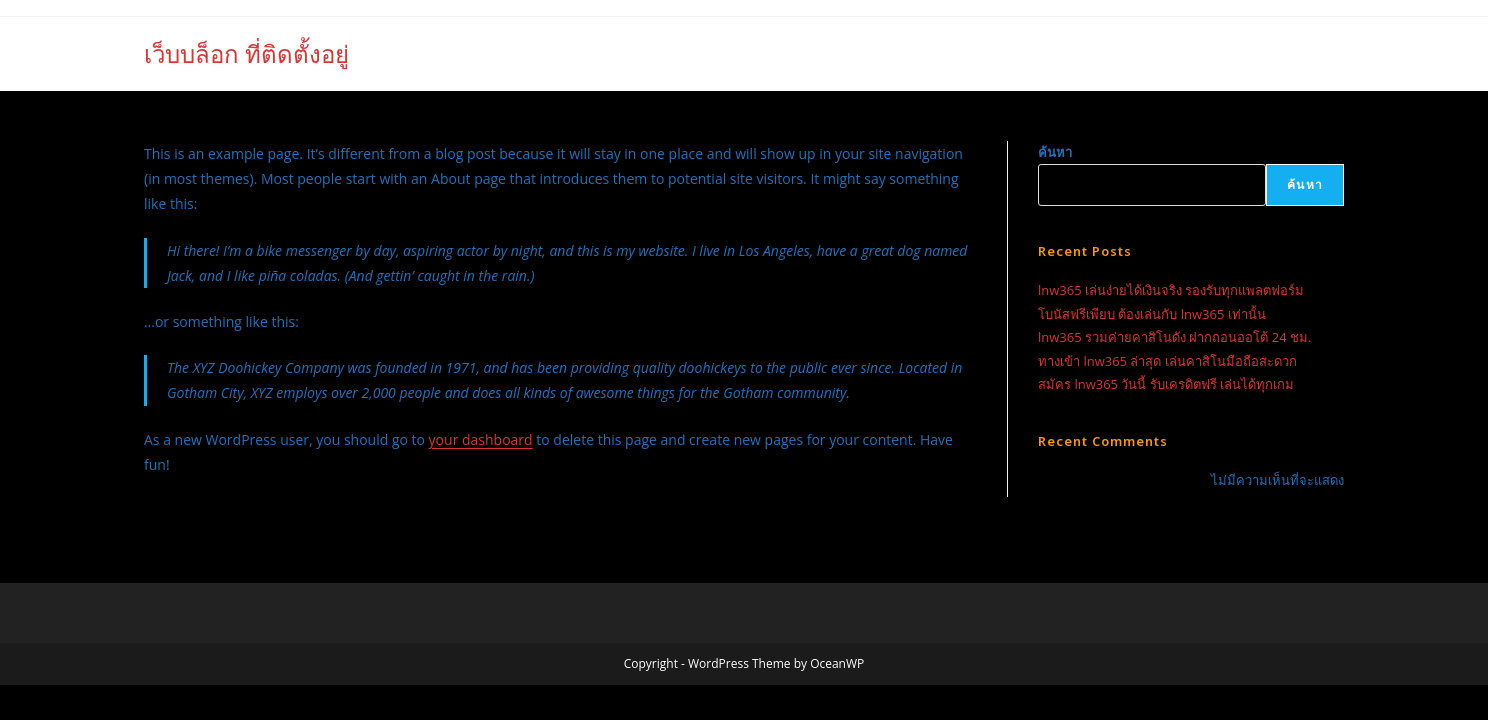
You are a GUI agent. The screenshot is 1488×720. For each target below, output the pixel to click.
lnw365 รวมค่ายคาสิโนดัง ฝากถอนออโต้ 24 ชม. (1174, 337)
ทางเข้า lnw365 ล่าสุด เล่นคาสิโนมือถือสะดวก (1167, 361)
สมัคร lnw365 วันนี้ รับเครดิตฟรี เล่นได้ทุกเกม (1166, 384)
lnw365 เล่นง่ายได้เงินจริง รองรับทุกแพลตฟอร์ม (1171, 290)
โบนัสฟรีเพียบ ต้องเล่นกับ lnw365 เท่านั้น (1152, 314)
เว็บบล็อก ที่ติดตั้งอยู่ (246, 53)
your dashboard (481, 439)
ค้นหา (1055, 152)
